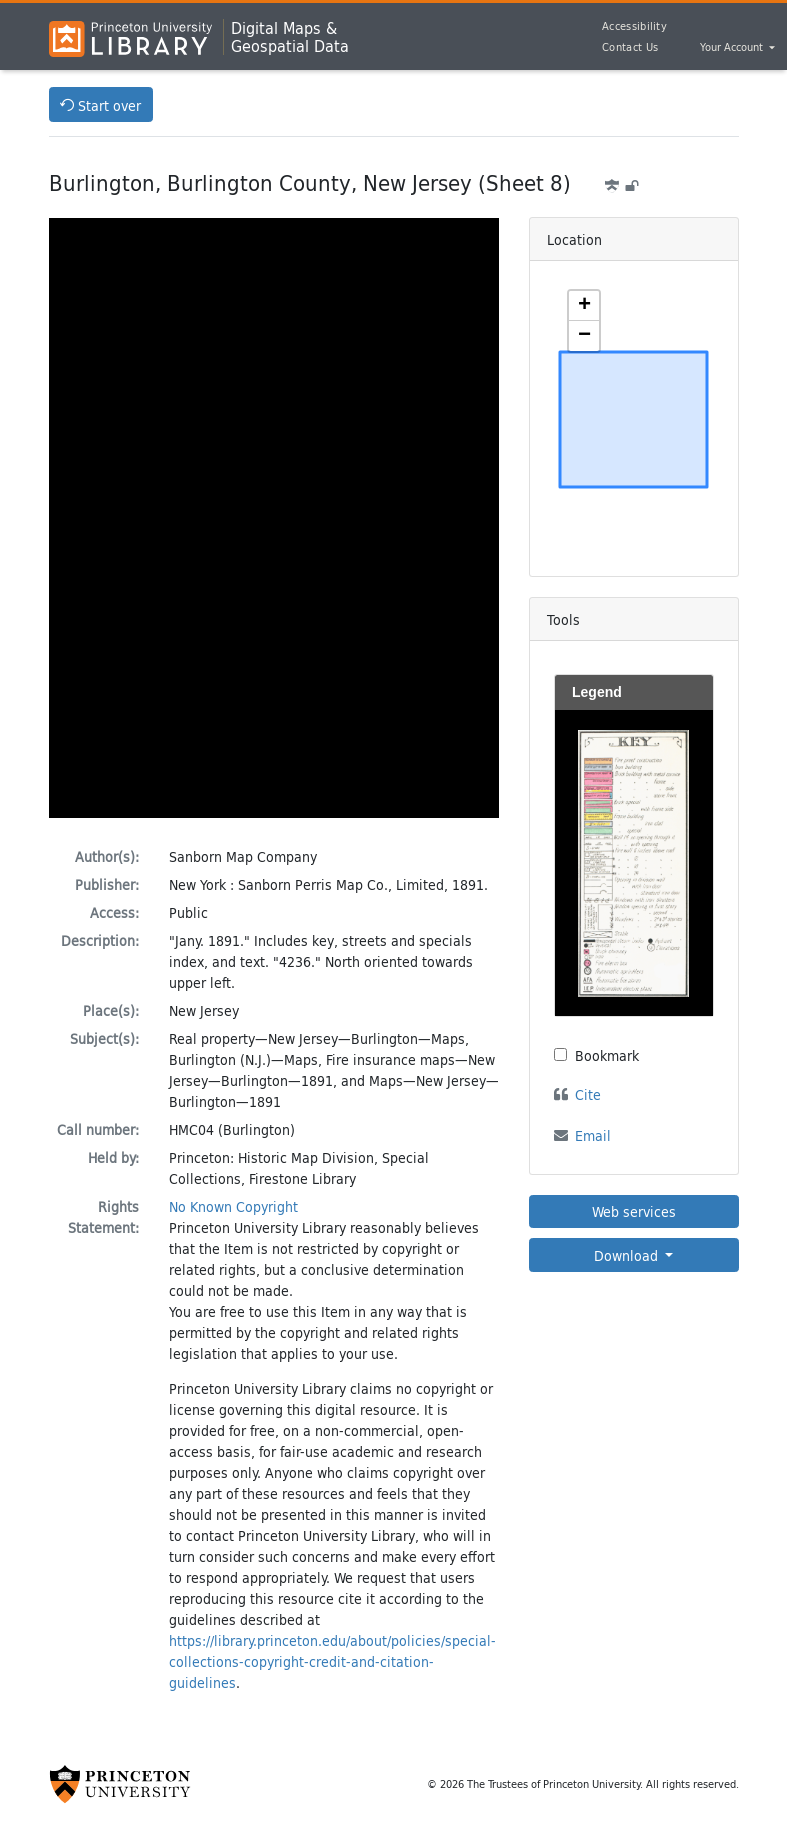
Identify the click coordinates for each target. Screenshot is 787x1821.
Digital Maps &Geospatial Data (290, 37)
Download (628, 1255)
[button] (584, 306)
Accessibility (634, 26)
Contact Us (630, 47)
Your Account (733, 48)
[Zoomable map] (633, 419)
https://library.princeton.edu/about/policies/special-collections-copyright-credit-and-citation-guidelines (332, 1661)
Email (593, 1135)
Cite (588, 1094)
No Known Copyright (233, 1206)
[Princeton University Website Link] (120, 1784)
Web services (634, 1211)
